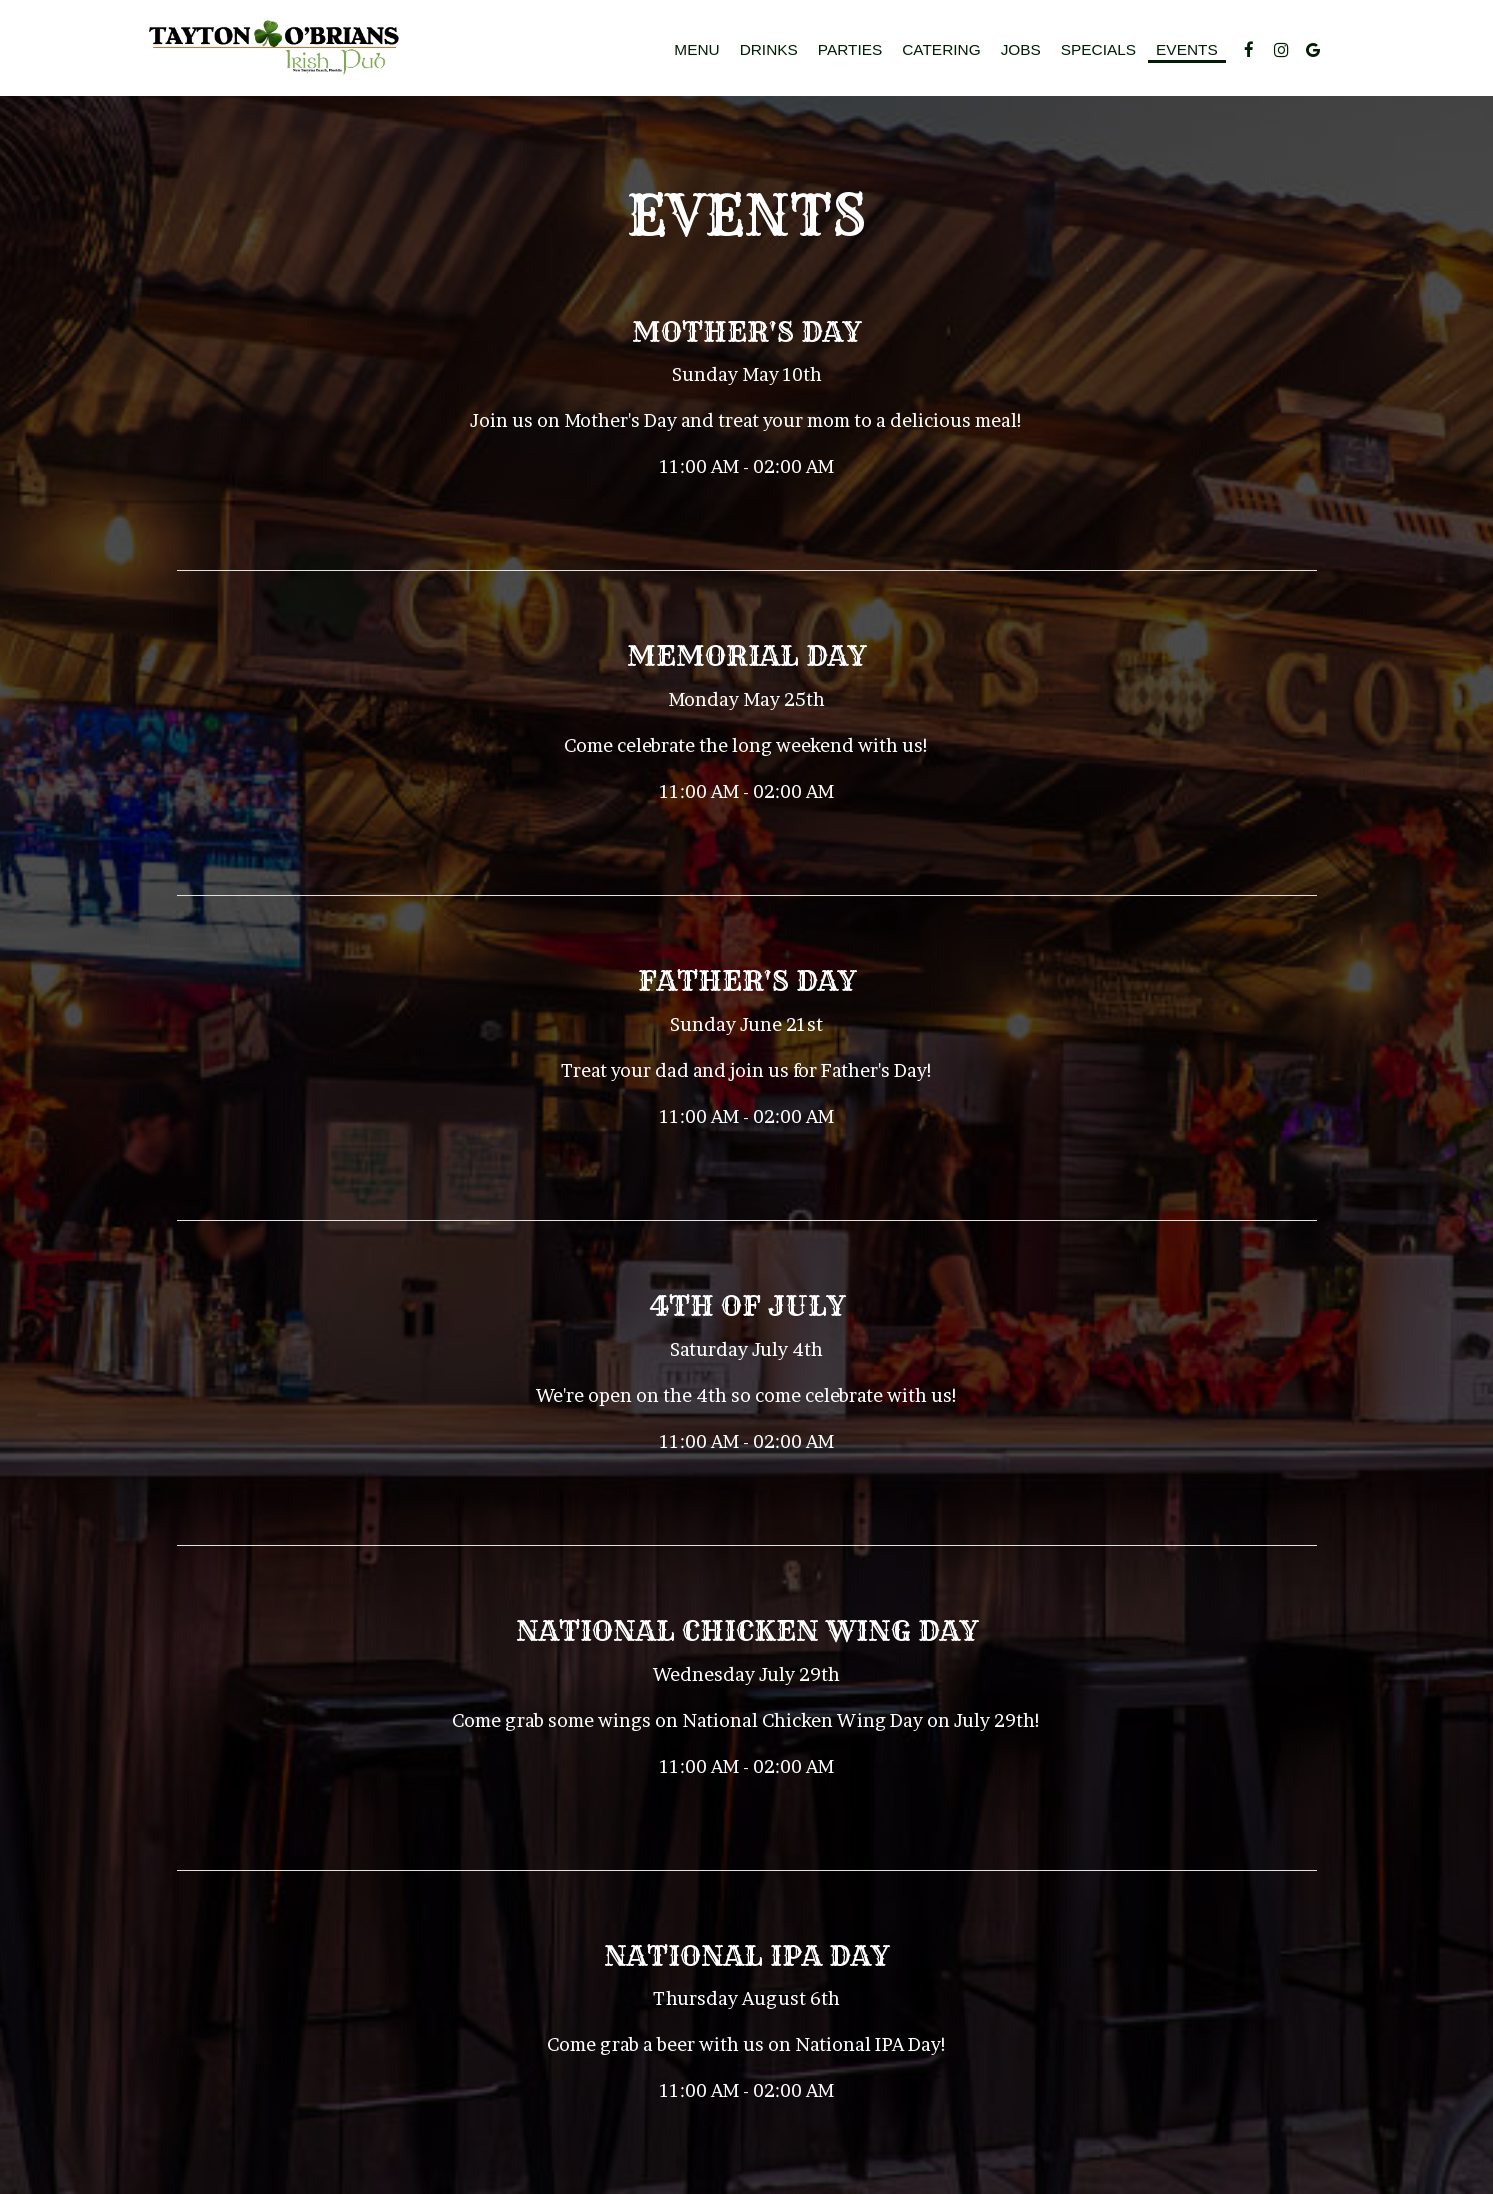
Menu (696, 49)
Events (1187, 49)
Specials (1098, 49)
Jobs (1021, 49)
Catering (941, 49)
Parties (850, 49)
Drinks (769, 49)
